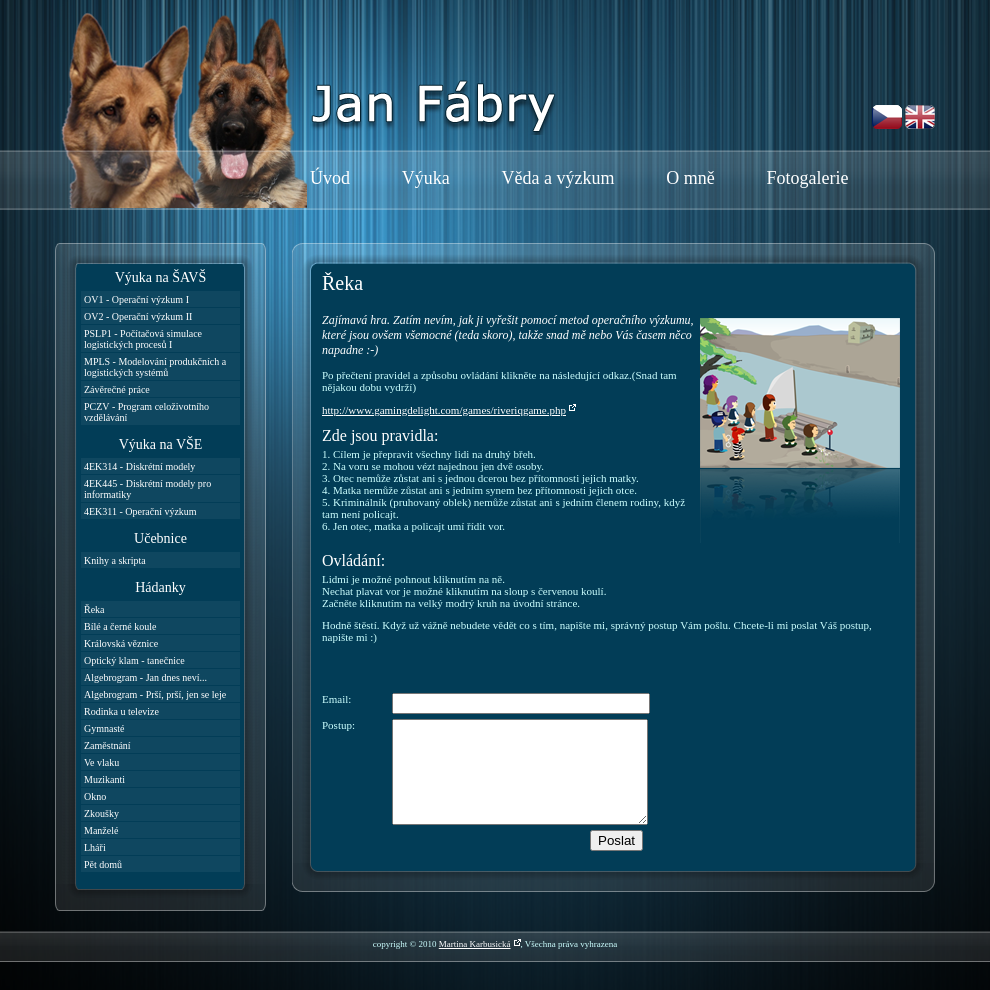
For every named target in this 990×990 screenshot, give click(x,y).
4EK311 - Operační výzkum (140, 511)
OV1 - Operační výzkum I (136, 299)
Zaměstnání (107, 745)
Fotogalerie (807, 178)
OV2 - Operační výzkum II (138, 316)
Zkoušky (101, 813)
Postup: (338, 725)
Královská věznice (121, 643)
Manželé (101, 830)
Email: (336, 699)
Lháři (95, 847)
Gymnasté (104, 728)
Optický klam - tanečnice (134, 660)
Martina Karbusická (475, 944)
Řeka (94, 609)
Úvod (330, 178)
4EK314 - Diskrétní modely (139, 466)
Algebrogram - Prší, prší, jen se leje (155, 694)
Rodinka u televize (121, 711)
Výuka (426, 178)
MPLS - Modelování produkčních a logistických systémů (155, 367)
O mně (690, 178)
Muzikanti (104, 779)
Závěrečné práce (117, 389)
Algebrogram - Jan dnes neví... (145, 677)
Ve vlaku (101, 762)
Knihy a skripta (115, 560)
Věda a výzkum (558, 178)
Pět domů (103, 864)
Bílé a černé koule (120, 626)
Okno (95, 796)
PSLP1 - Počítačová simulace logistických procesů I (143, 339)
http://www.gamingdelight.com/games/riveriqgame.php (444, 410)
